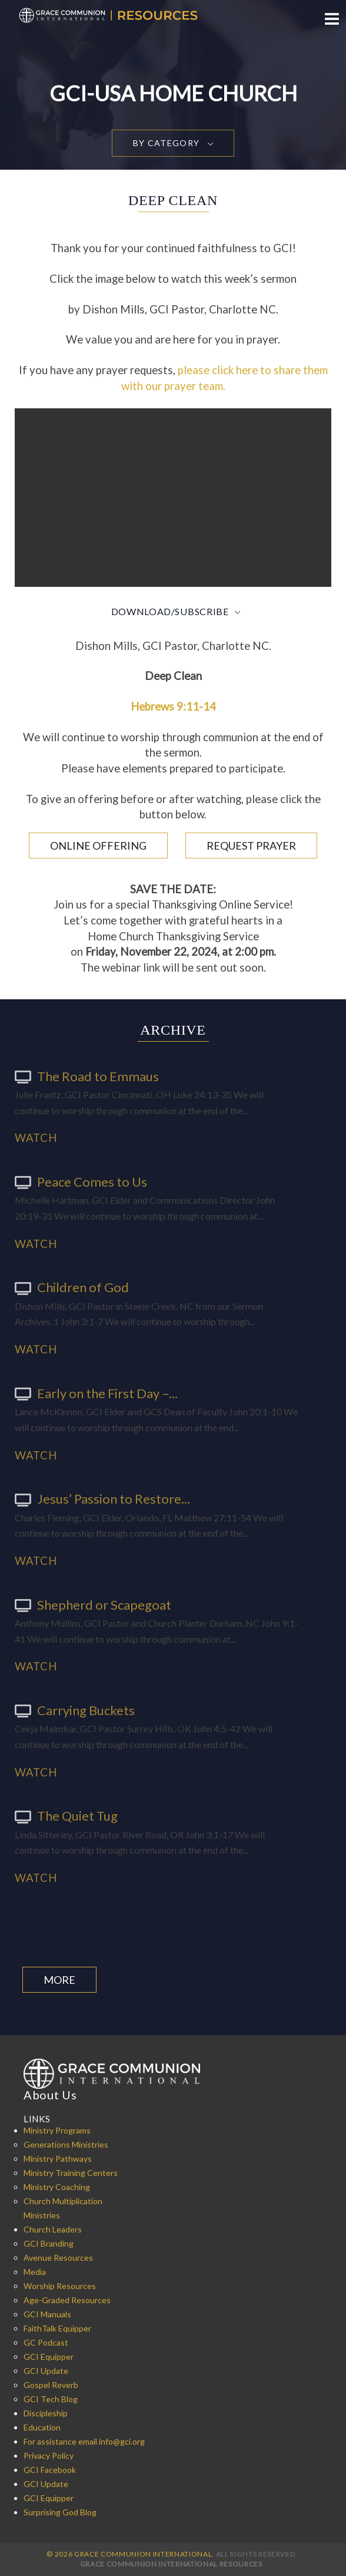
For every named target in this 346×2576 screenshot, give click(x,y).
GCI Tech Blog (51, 2399)
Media (35, 2272)
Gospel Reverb (51, 2385)
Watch (35, 1138)
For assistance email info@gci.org (84, 2441)
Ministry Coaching (57, 2187)
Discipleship (46, 2413)
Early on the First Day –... (96, 1393)
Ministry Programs (57, 2130)
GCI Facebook (50, 2470)
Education (42, 2427)
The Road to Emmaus (87, 1076)
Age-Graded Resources (67, 2300)
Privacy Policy (49, 2455)
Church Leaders (53, 2229)
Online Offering (98, 845)
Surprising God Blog (60, 2512)
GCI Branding (49, 2243)
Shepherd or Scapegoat (93, 1605)
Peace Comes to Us (81, 1182)
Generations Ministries (66, 2144)
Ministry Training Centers (71, 2173)
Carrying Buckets (75, 1710)
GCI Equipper (49, 2357)
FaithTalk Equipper (57, 2328)
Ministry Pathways (58, 2159)
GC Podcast (46, 2342)
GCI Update (46, 2371)
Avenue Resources (58, 2258)
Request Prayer (251, 845)
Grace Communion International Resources (171, 2564)
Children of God (72, 1287)
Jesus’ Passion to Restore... (102, 1499)
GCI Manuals (47, 2314)
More (59, 1979)
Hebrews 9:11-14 (173, 706)
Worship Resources (60, 2286)
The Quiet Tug (66, 1816)
